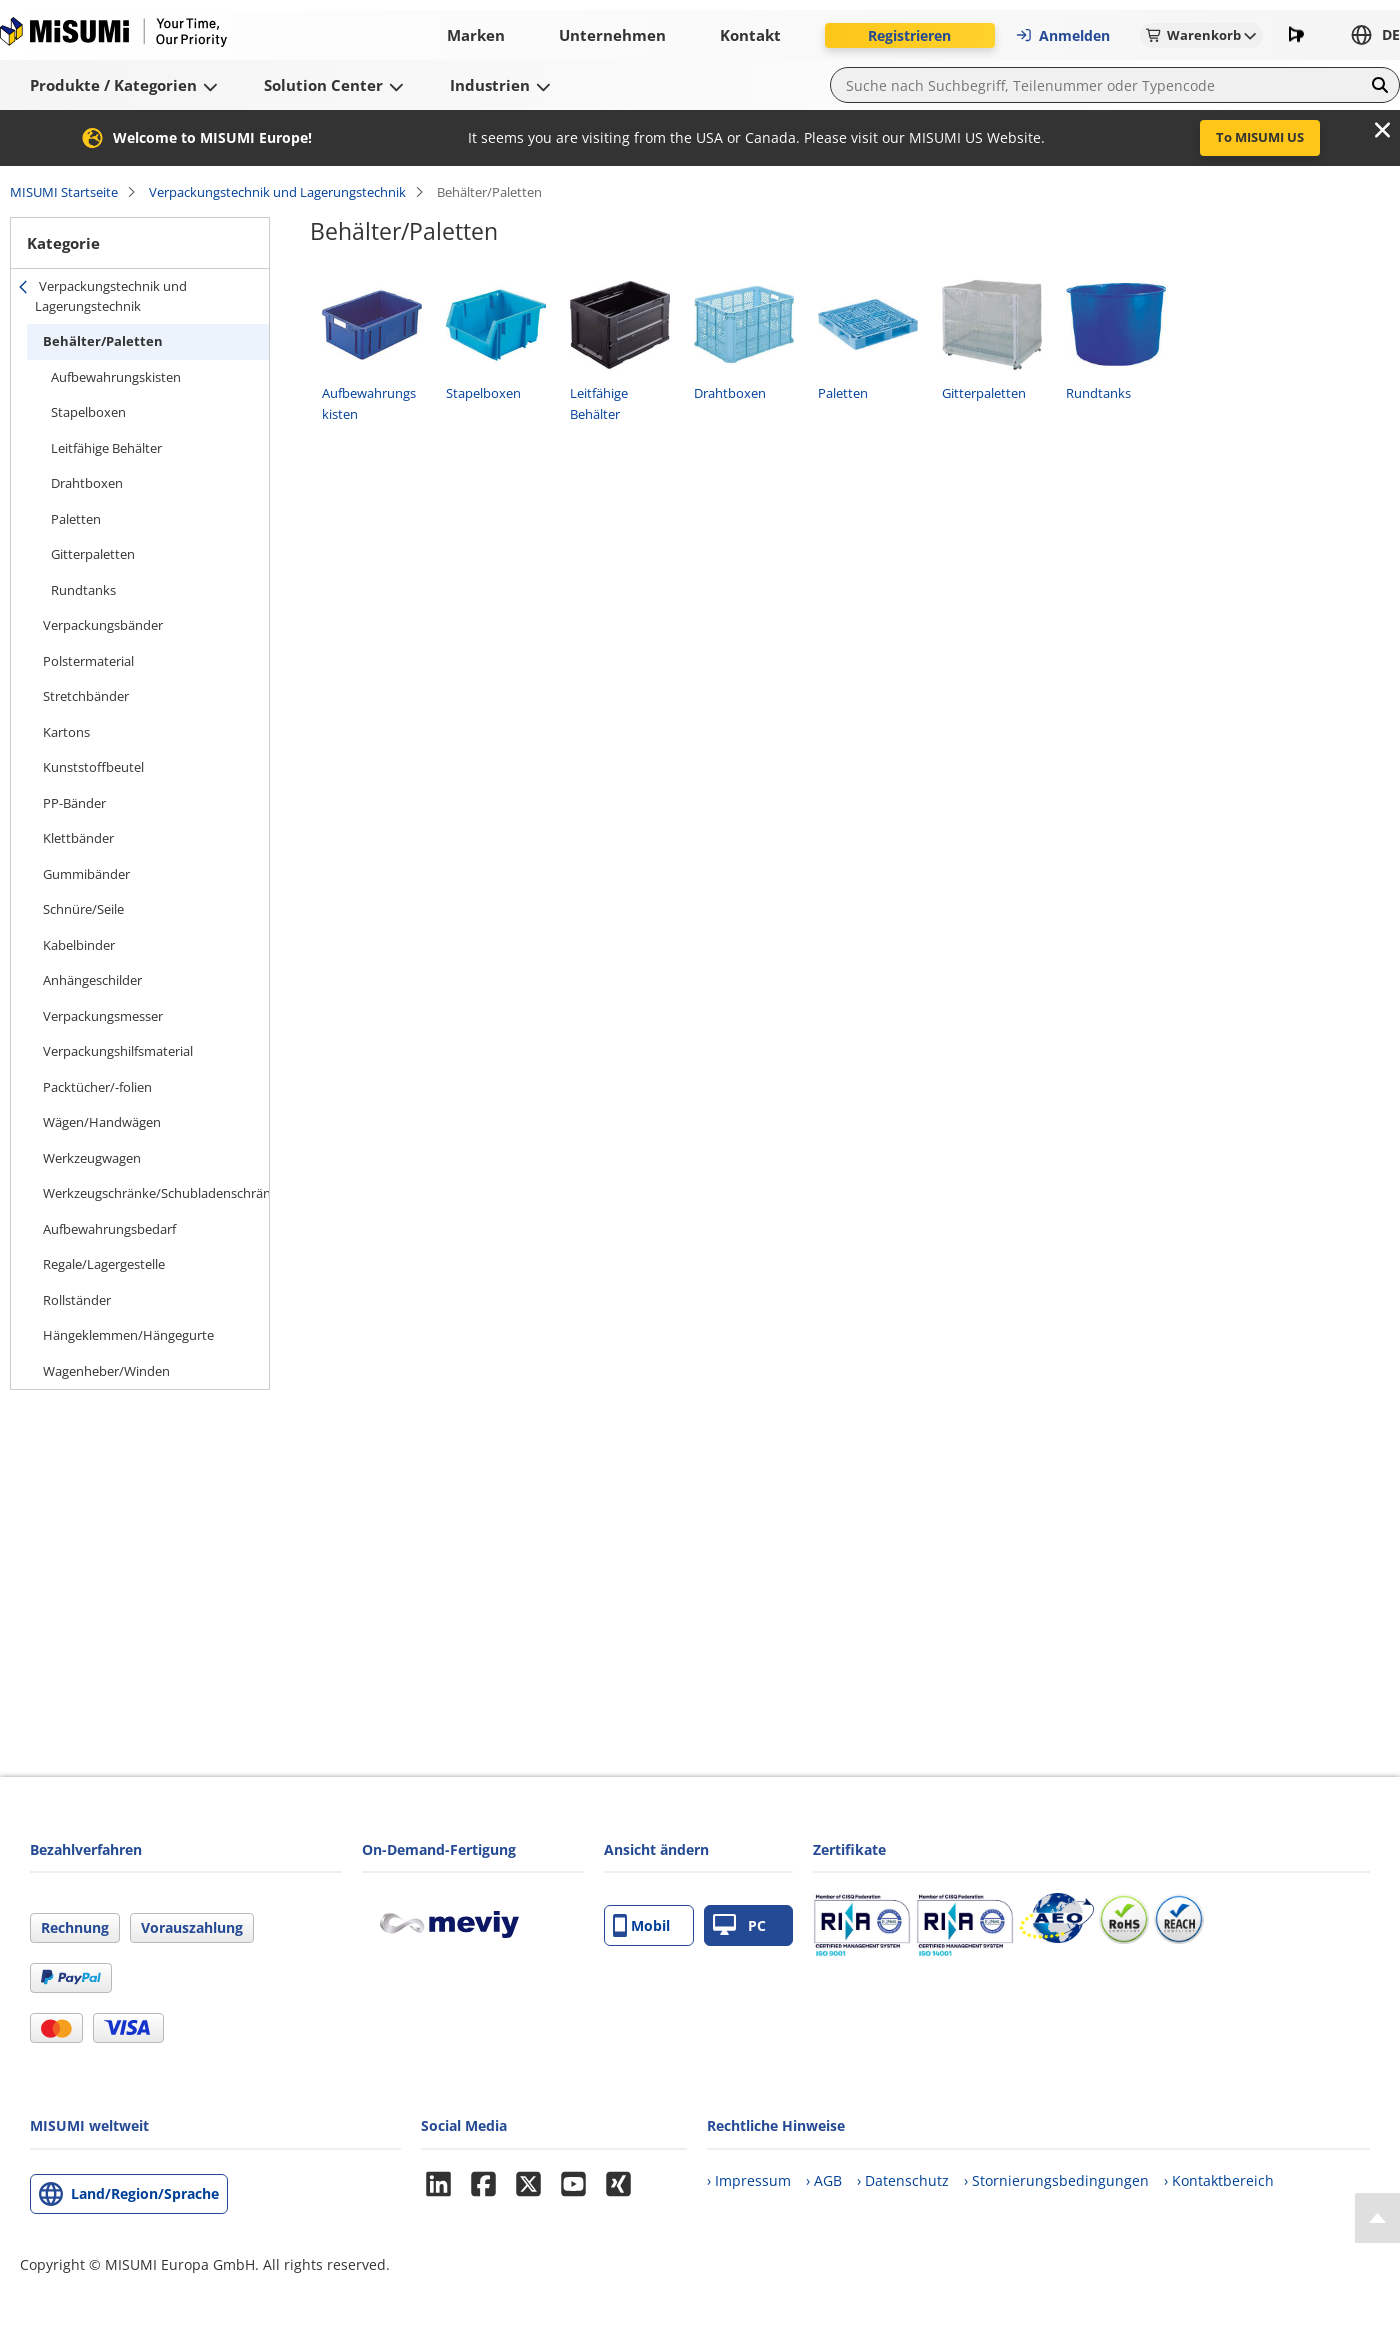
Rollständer (77, 1300)
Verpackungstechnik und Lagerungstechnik (277, 192)
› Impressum (749, 2180)
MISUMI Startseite (64, 192)
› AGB (824, 2180)
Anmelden (1062, 35)
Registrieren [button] (909, 35)
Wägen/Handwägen (102, 1122)
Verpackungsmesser (103, 1016)
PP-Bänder (74, 803)
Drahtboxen (87, 483)
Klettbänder (78, 838)
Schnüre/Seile (83, 909)
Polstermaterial (88, 661)
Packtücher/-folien (97, 1087)
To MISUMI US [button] (1260, 137)
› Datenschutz (903, 2180)
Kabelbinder (79, 945)
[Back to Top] (1377, 2218)
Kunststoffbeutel (93, 767)
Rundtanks (83, 590)
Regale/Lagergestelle (104, 1264)
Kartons (66, 732)
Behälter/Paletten (103, 341)
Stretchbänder (86, 696)
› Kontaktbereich (1219, 2180)
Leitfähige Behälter (106, 448)
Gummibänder (86, 874)
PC (739, 1925)
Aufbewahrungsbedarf (109, 1229)
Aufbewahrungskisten (116, 377)
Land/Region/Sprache (145, 2193)
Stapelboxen (88, 412)
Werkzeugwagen (92, 1158)
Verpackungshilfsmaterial (118, 1051)
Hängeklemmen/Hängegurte (128, 1335)
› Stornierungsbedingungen (1056, 2180)
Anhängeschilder (92, 980)
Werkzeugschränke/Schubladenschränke (156, 1193)
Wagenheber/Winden (106, 1371)
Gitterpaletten (93, 554)
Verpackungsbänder (103, 625)
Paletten (76, 519)
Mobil (641, 1925)
